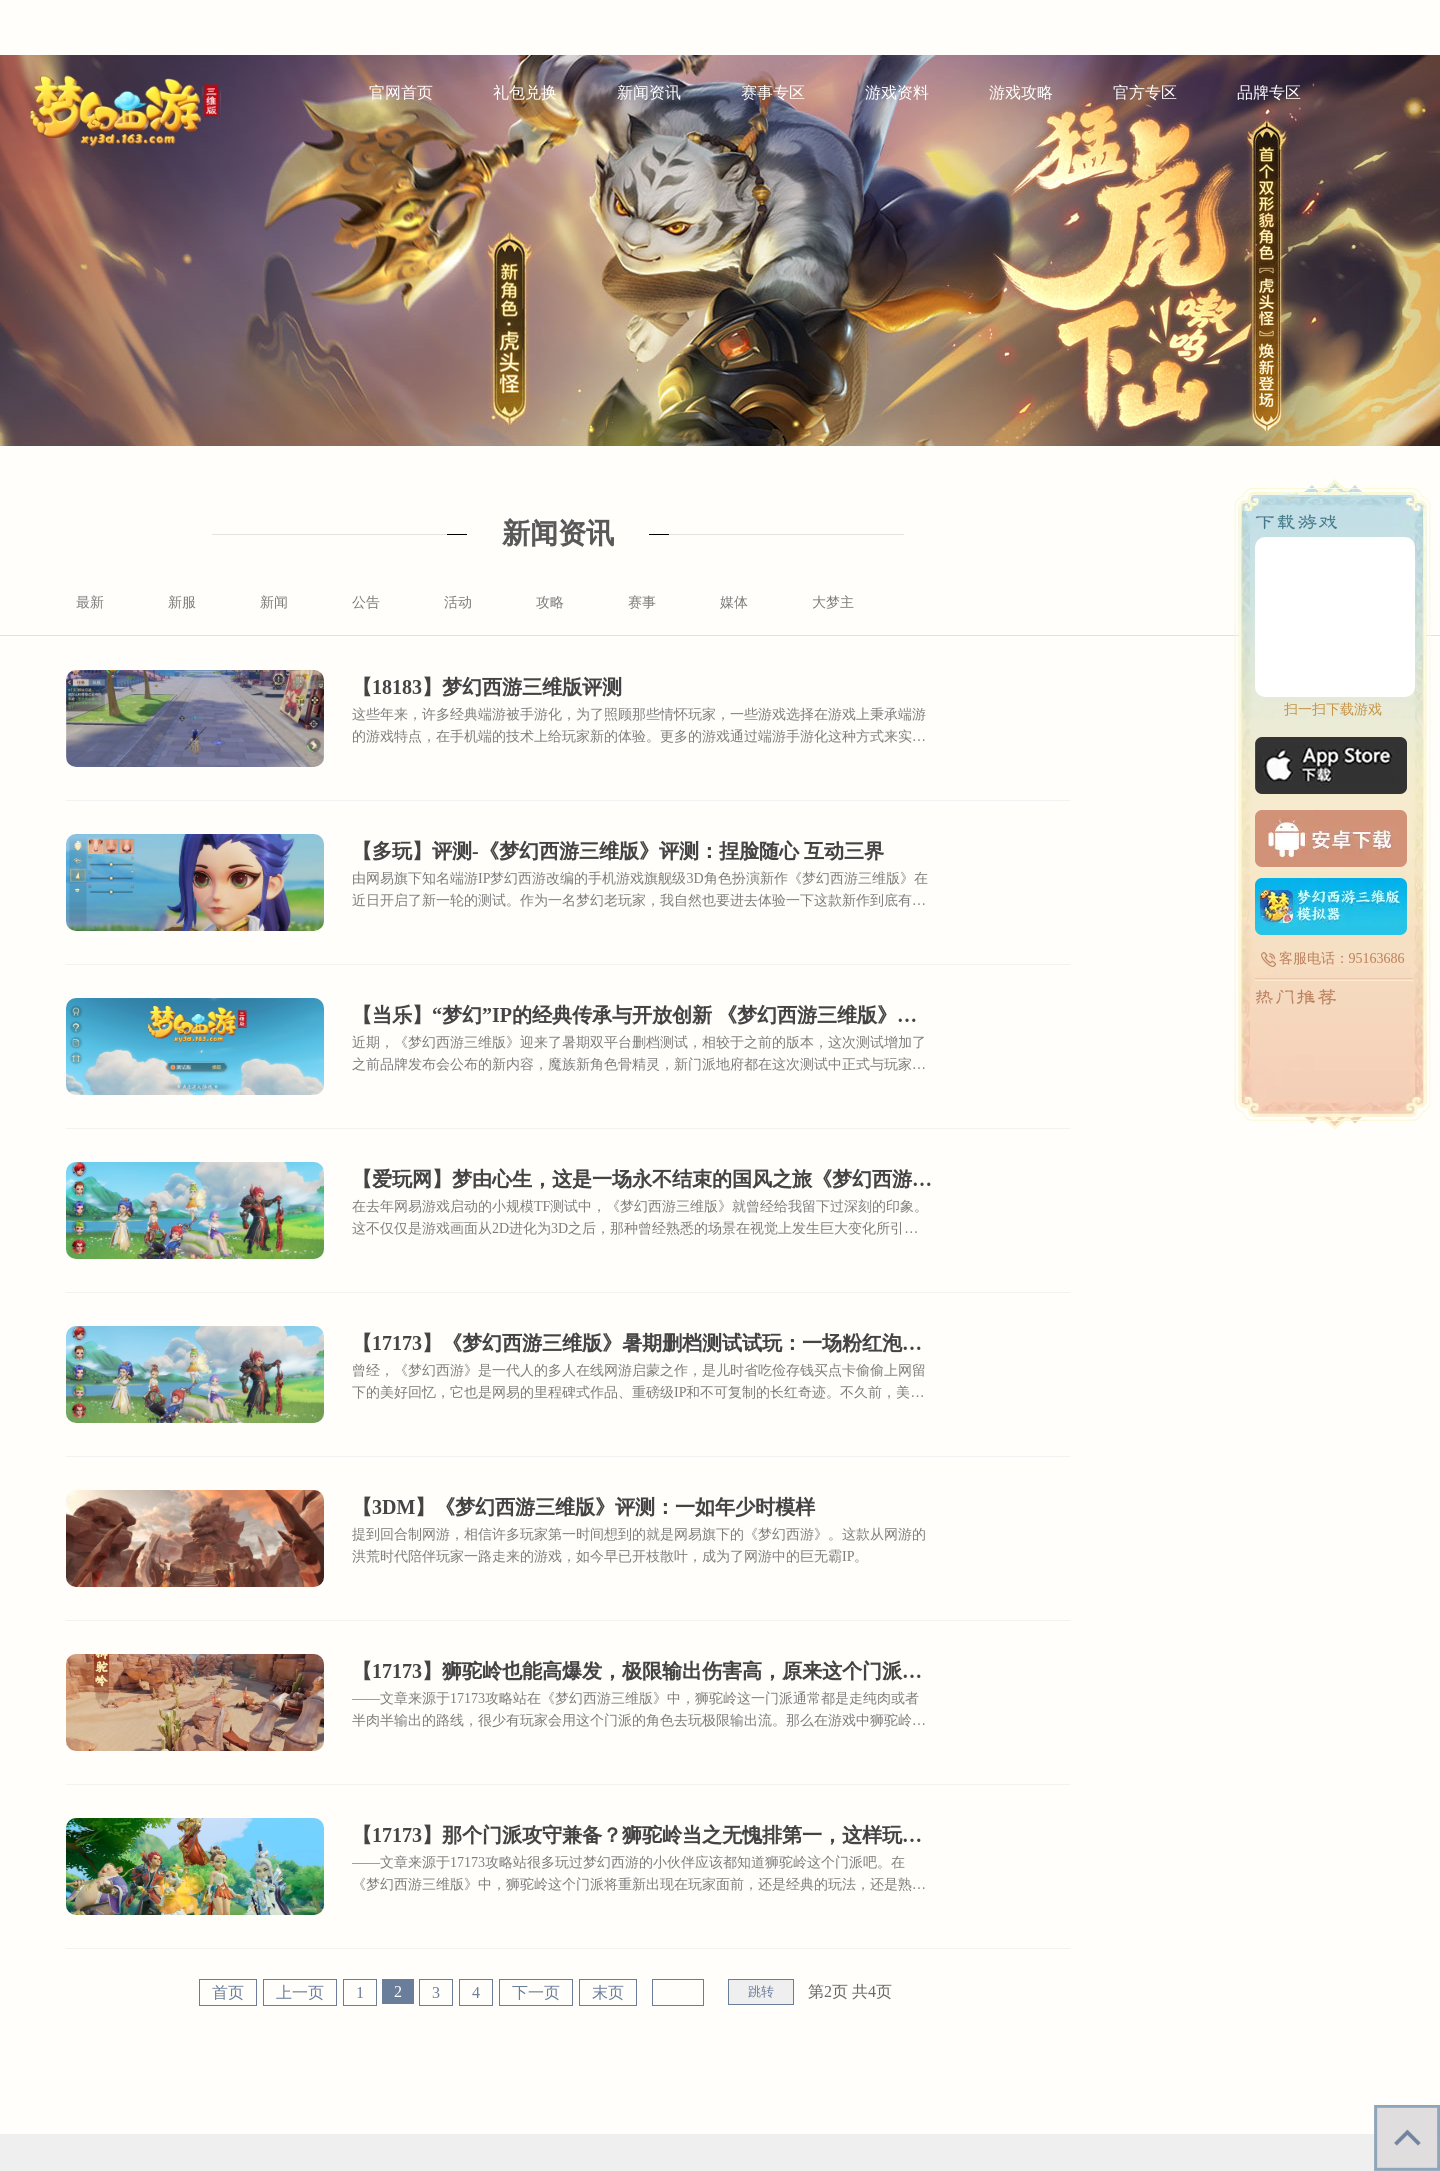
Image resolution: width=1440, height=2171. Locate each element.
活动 (458, 602)
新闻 (274, 602)
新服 (182, 602)
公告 (366, 602)
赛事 (642, 602)
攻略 (550, 602)
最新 (90, 602)
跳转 (761, 1991)
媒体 (734, 602)
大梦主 (833, 602)
